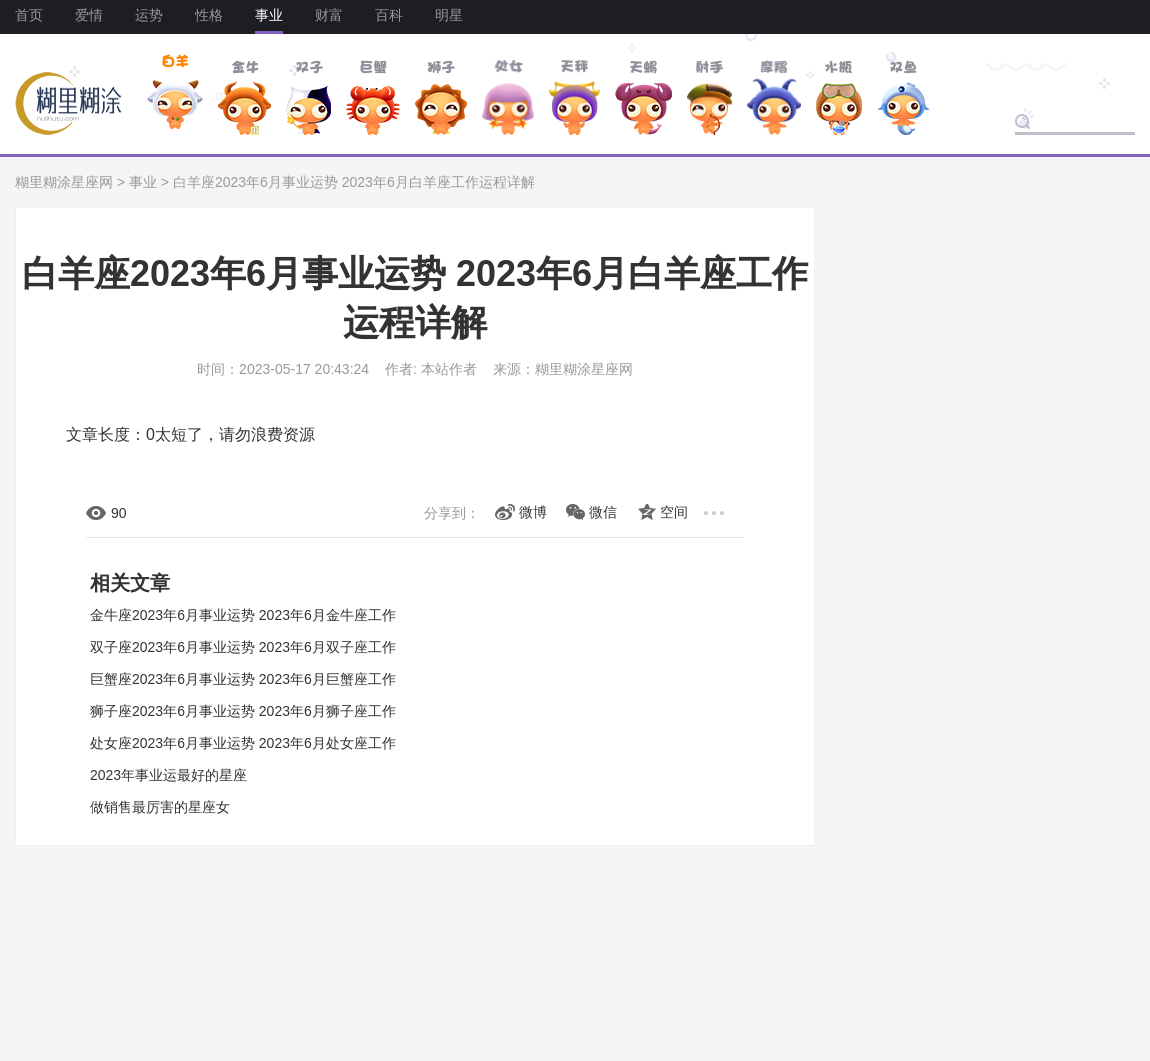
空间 (674, 512)
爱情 (89, 15)
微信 (603, 512)
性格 (209, 15)
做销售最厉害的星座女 (160, 807)
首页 (29, 15)
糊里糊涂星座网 (64, 182)
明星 (449, 15)
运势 (149, 15)
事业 (269, 15)
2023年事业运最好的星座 (168, 775)
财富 (329, 15)
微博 (533, 512)
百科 (389, 15)
